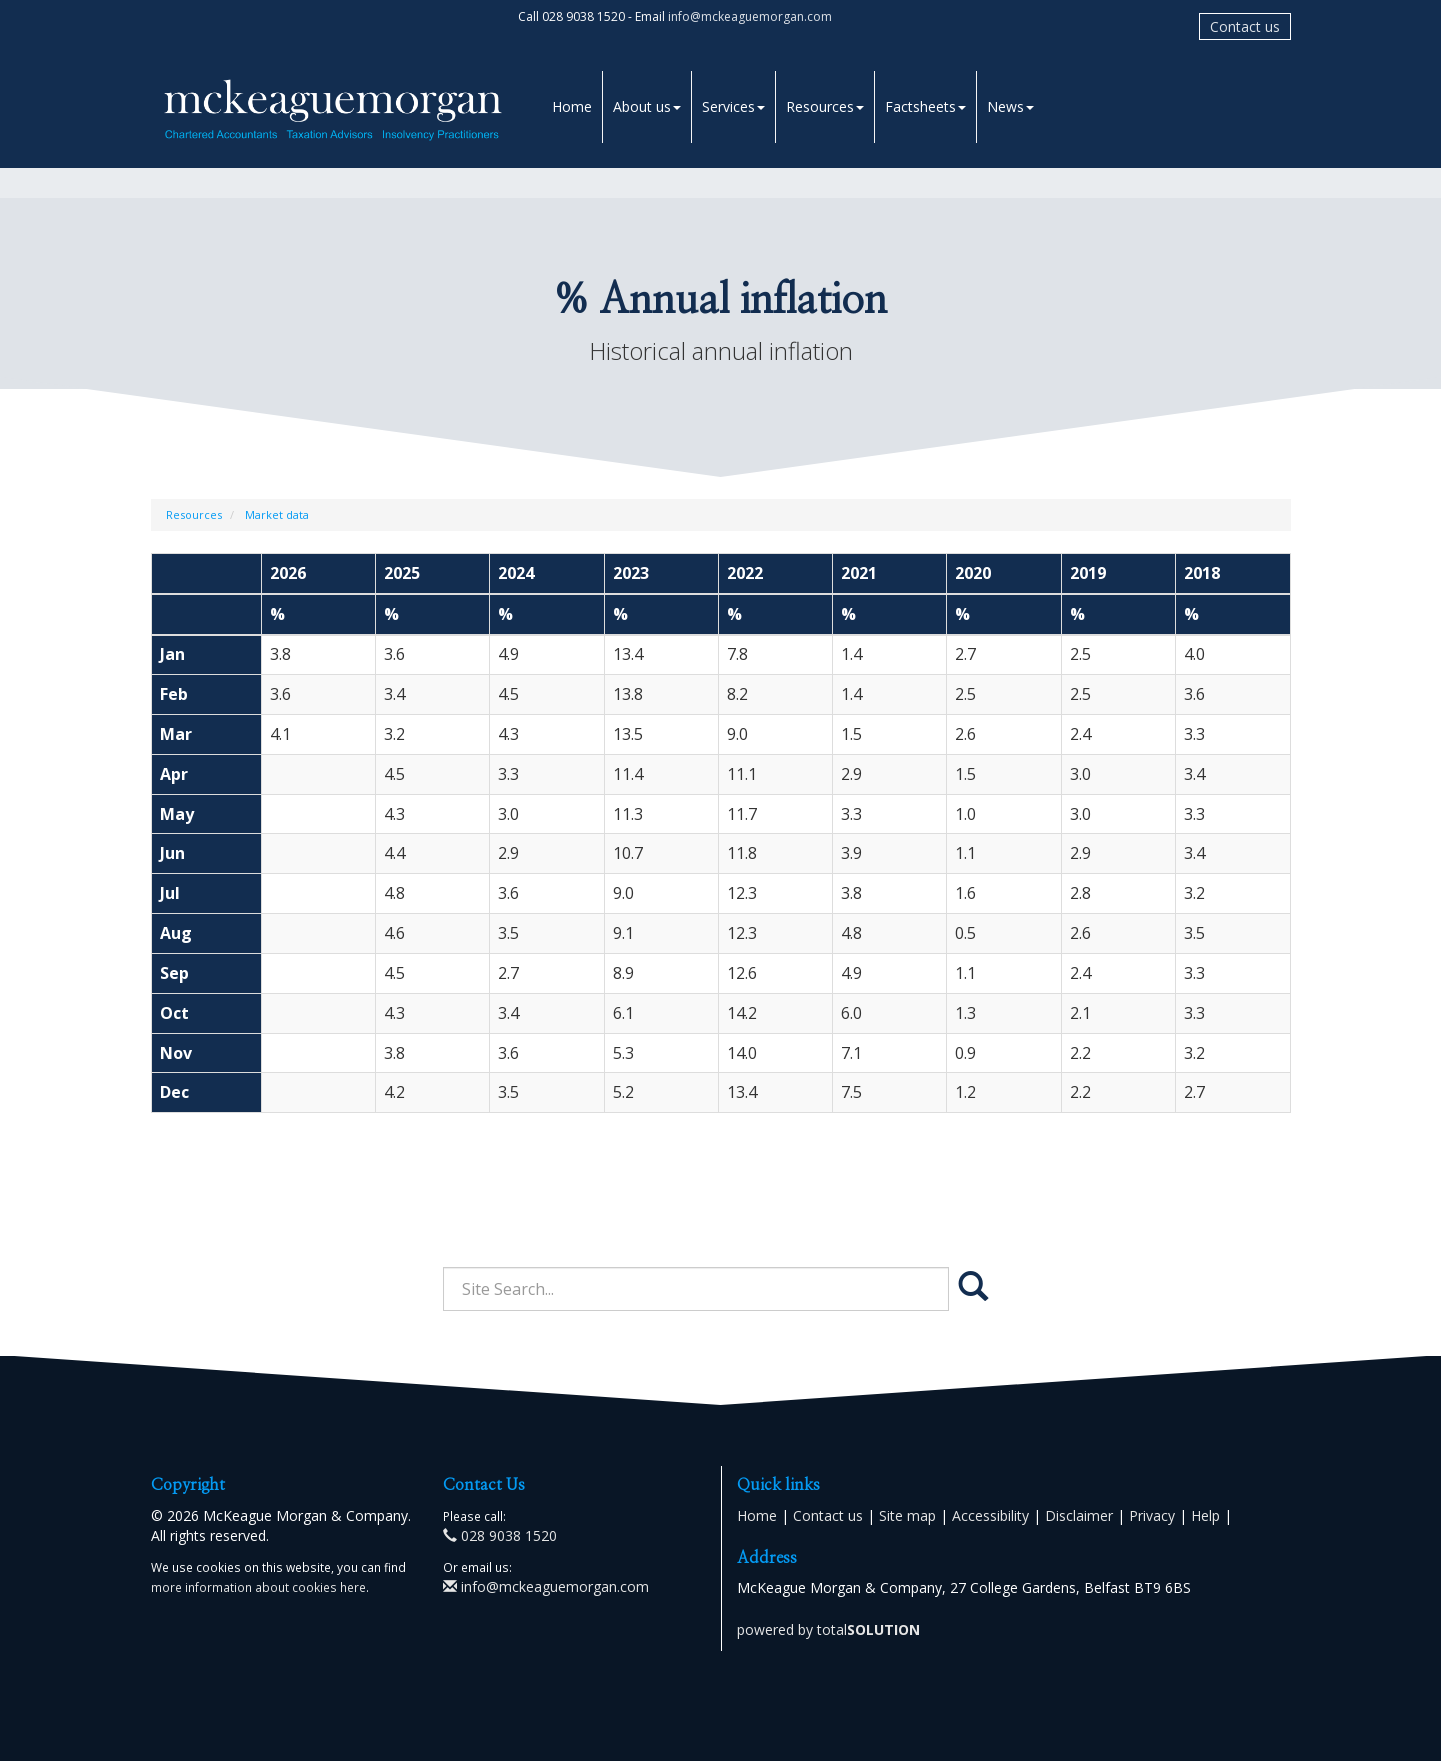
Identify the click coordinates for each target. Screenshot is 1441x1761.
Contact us (1245, 26)
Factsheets (925, 106)
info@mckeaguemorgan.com (750, 16)
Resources (825, 106)
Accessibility (990, 1515)
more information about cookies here (258, 1587)
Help (1205, 1515)
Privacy (1152, 1515)
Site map (907, 1515)
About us (647, 106)
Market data (277, 514)
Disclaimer (1079, 1515)
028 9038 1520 (500, 1535)
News (1010, 106)
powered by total (828, 1629)
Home (572, 106)
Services (733, 106)
